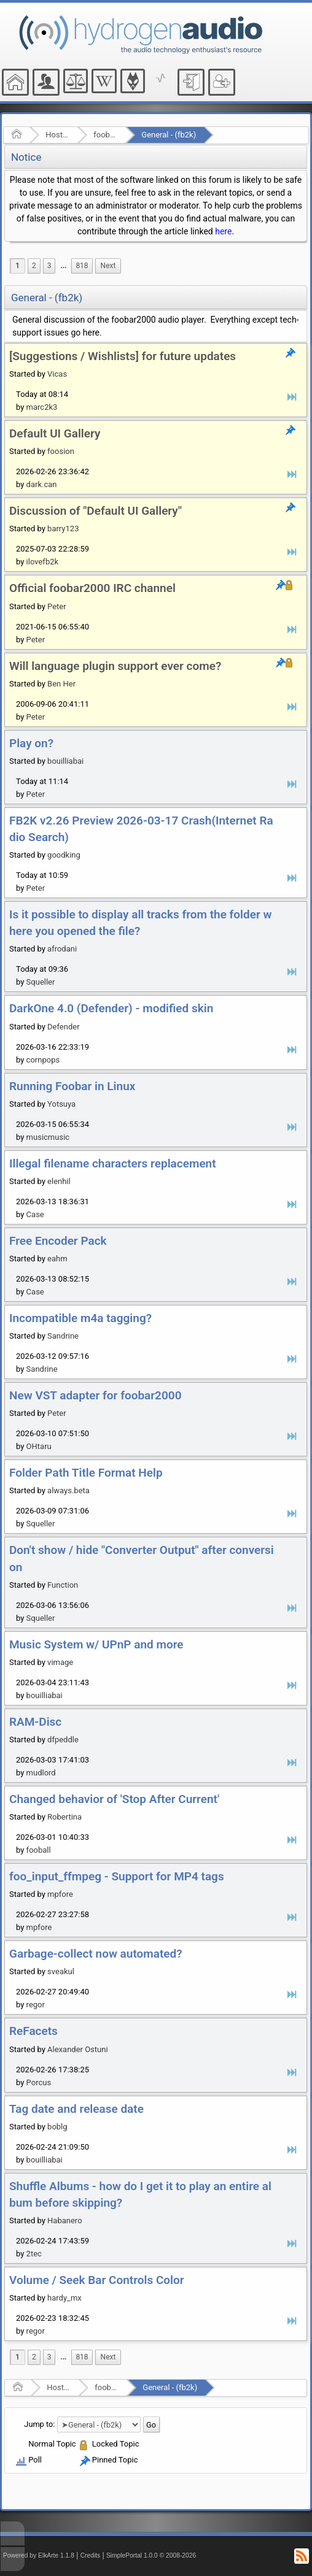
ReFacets (33, 2031)
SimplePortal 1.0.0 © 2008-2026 (151, 2555)
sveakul (60, 1971)
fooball (38, 1850)
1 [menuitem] (17, 265)
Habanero (64, 2220)
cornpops (43, 1059)
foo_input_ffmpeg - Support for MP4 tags (116, 1876)
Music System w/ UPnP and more (96, 1644)
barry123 (63, 528)
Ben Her (61, 683)
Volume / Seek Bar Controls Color (96, 2280)
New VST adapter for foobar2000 (95, 1395)
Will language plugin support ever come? (115, 666)
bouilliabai (65, 761)
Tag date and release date (76, 2109)
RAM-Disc (35, 1722)
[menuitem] (63, 266)
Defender (63, 1026)
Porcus (39, 2082)
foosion (60, 451)
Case (35, 1214)
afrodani (62, 948)
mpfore (60, 1894)
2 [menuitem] (34, 265)
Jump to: (39, 2424)
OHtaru (39, 1446)
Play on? (31, 743)
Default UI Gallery (54, 433)
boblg (57, 2126)
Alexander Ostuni (77, 2049)
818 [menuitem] (82, 265)
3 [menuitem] (49, 265)
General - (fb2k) (168, 134)
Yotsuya (61, 1104)
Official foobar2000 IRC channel (92, 588)
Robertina (64, 1816)
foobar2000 (105, 134)
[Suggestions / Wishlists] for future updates (122, 356)
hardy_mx (64, 2297)
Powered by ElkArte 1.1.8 (38, 2555)
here (223, 231)
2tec (34, 2253)
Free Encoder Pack (58, 1241)
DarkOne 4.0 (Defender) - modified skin (111, 1008)
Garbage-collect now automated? (95, 1954)
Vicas (57, 374)
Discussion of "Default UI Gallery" (95, 511)
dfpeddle (63, 1739)
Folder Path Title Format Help (86, 1473)
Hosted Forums (57, 134)
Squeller (40, 981)
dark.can (41, 484)
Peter (56, 606)
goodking (63, 854)
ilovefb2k (42, 561)
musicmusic (47, 1137)
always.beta (68, 1490)
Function (62, 1585)
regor (35, 2004)
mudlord (41, 1772)
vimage (60, 1662)
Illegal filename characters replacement (112, 1163)
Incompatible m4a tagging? (80, 1318)
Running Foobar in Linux (72, 1086)
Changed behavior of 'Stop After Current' (114, 1799)
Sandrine (63, 1335)
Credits (90, 2555)
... (63, 265)
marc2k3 (42, 407)
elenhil (59, 1181)
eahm (57, 1258)
